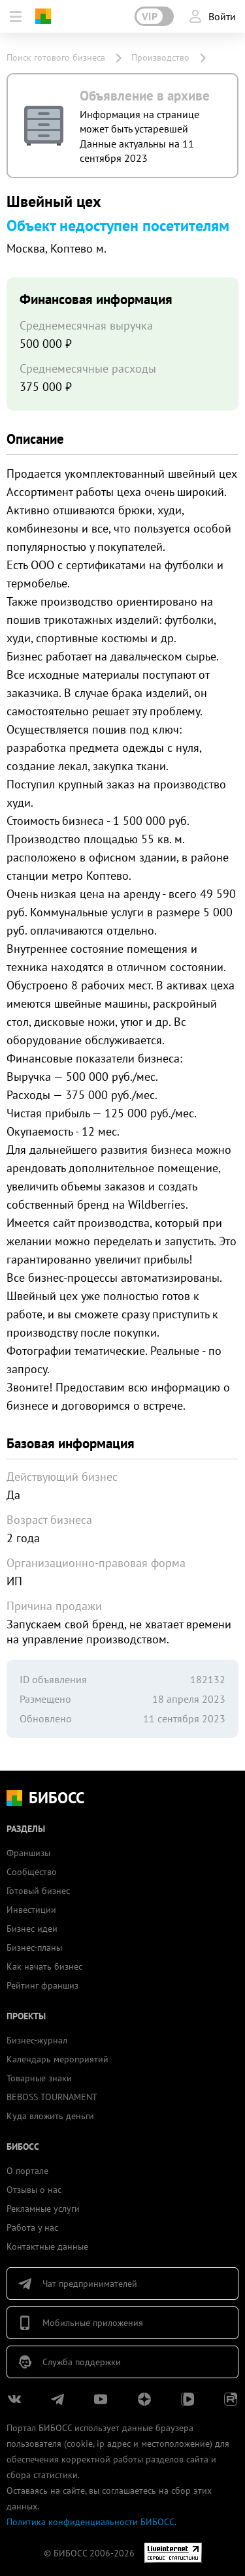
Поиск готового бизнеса (56, 57)
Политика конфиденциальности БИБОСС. (91, 2522)
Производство (160, 57)
